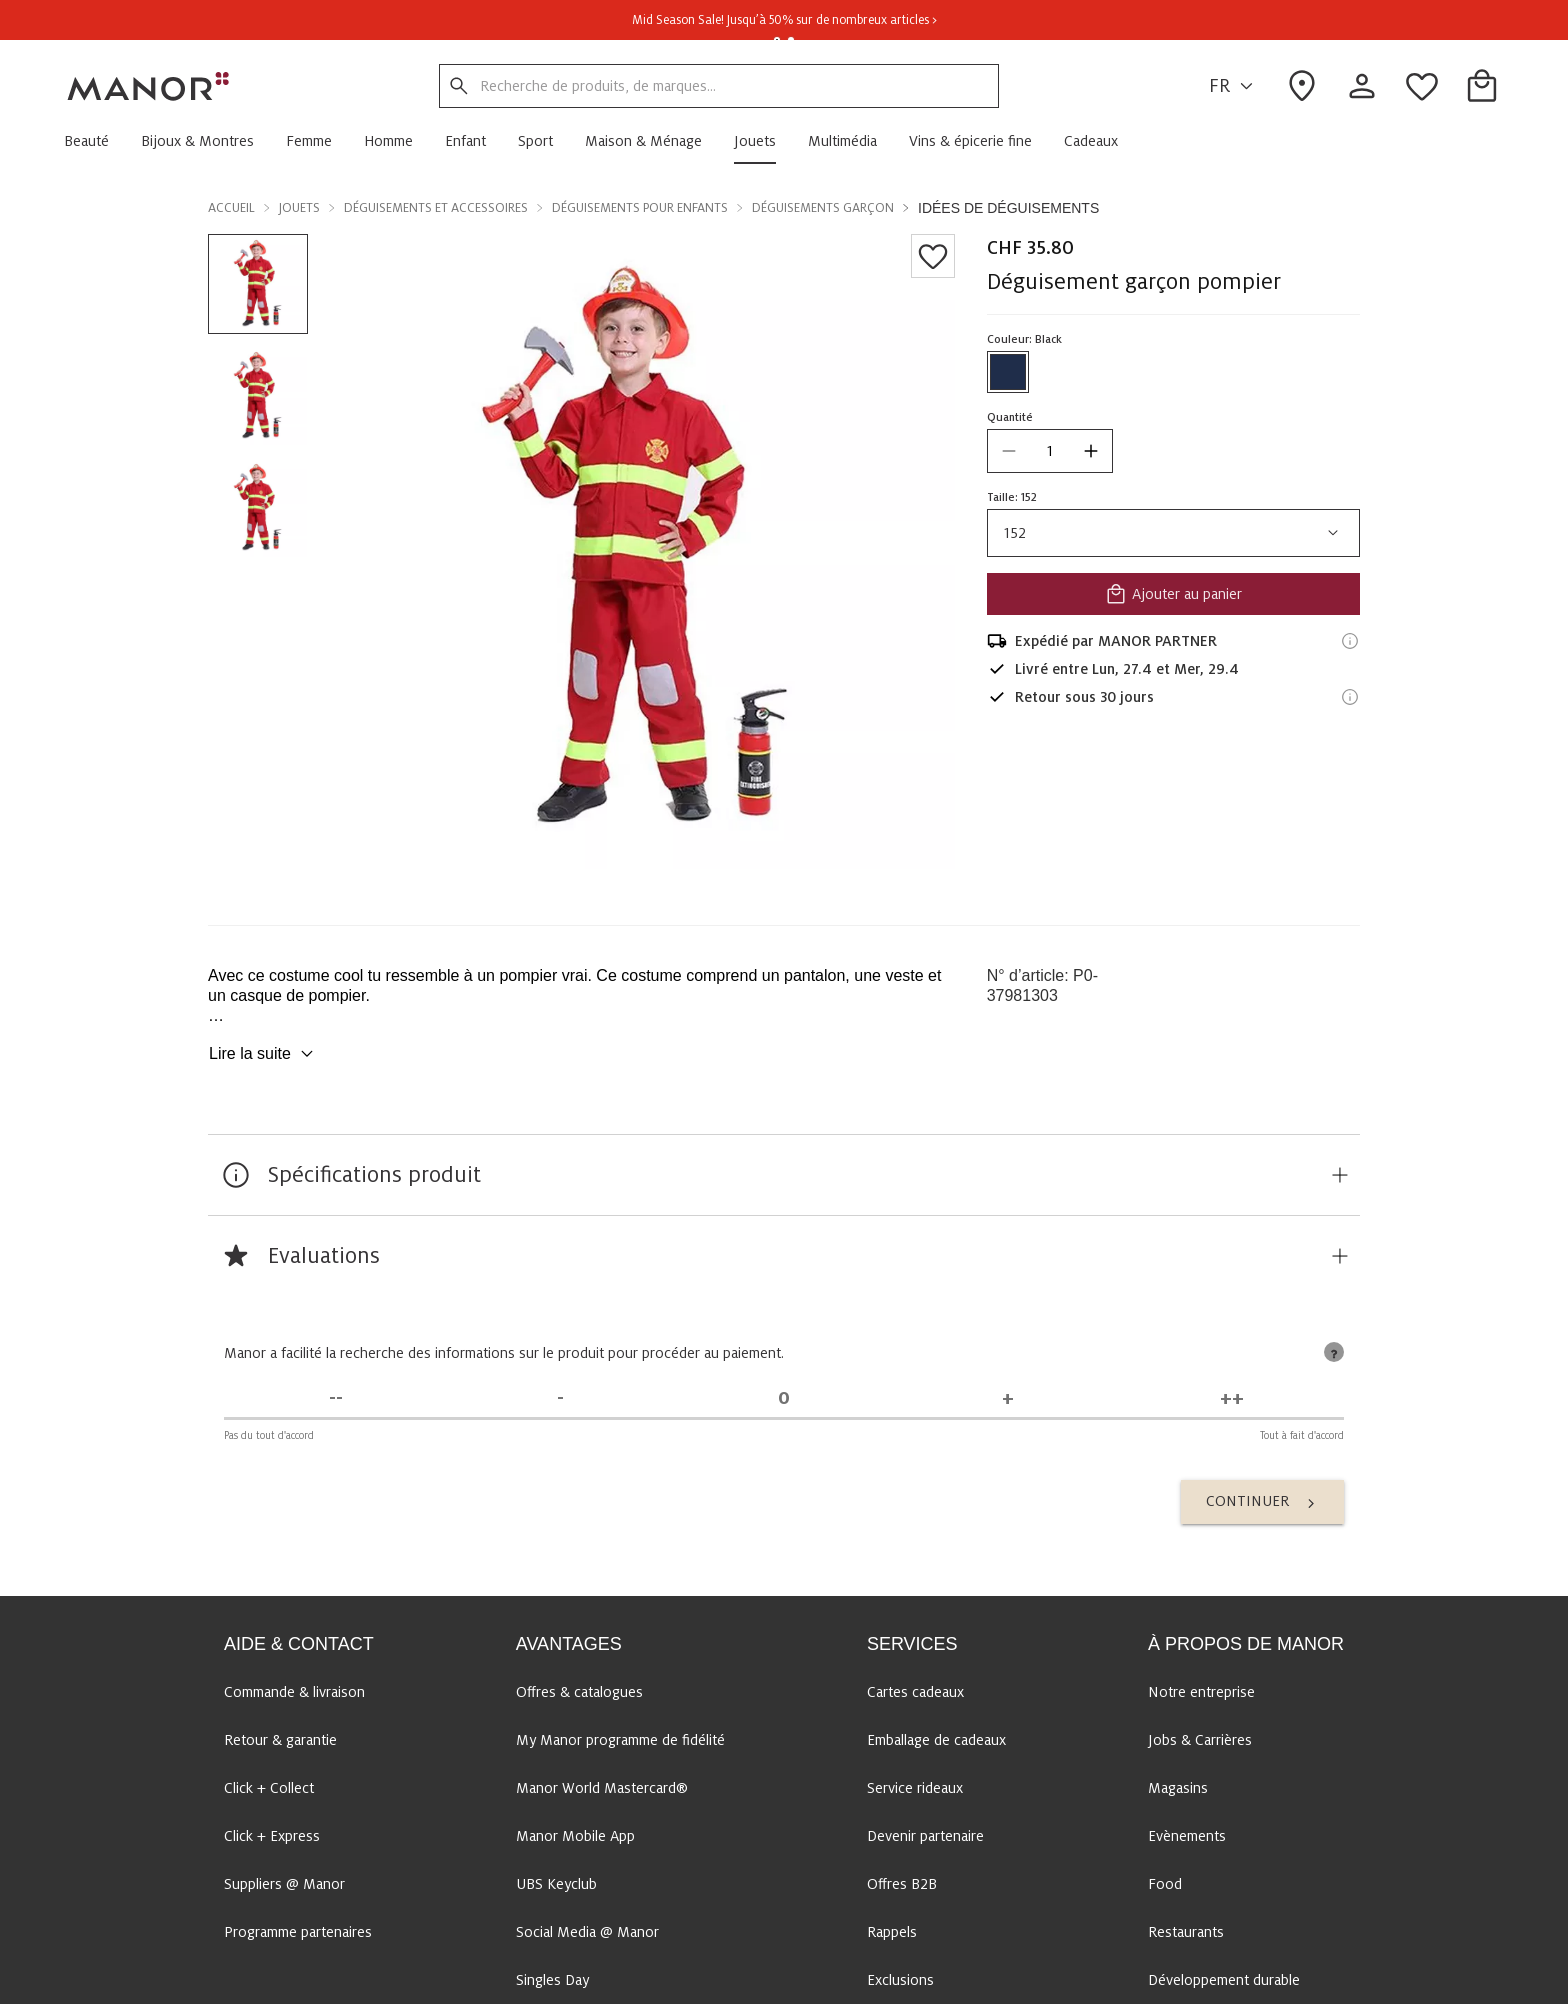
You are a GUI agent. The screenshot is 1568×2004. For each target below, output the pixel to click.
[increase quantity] (1091, 451)
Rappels (892, 1932)
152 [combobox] (1173, 533)
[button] (94, 141)
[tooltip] (1334, 1352)
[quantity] (1050, 451)
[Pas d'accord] (560, 1398)
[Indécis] (784, 1398)
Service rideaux (915, 1788)
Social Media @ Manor (587, 1932)
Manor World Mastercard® (602, 1788)
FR (1234, 86)
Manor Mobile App (575, 1836)
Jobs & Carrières (1200, 1740)
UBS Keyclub (556, 1884)
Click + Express (272, 1836)
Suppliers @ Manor (284, 1884)
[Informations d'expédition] (1350, 641)
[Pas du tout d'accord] (336, 1398)
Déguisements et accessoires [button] (436, 208)
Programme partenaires (298, 1932)
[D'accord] (1008, 1398)
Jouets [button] (299, 208)
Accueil (231, 208)
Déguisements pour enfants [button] (640, 208)
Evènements (1187, 1836)
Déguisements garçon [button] (823, 208)
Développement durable (1224, 1980)
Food (1165, 1884)
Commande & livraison (294, 1692)
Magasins (1178, 1788)
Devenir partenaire (925, 1836)
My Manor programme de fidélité (620, 1740)
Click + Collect (269, 1788)
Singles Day (552, 1980)
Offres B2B (902, 1884)
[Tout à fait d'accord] (1232, 1398)
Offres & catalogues (579, 1692)
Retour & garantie (280, 1740)
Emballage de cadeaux (936, 1740)
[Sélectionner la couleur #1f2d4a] (1008, 372)
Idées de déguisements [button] (1008, 208)
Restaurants (1186, 1932)
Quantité (1010, 417)
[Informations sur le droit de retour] (1350, 697)
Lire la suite (264, 1054)
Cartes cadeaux (915, 1692)
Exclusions (900, 1980)
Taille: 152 (1012, 497)
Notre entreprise (1201, 1692)
